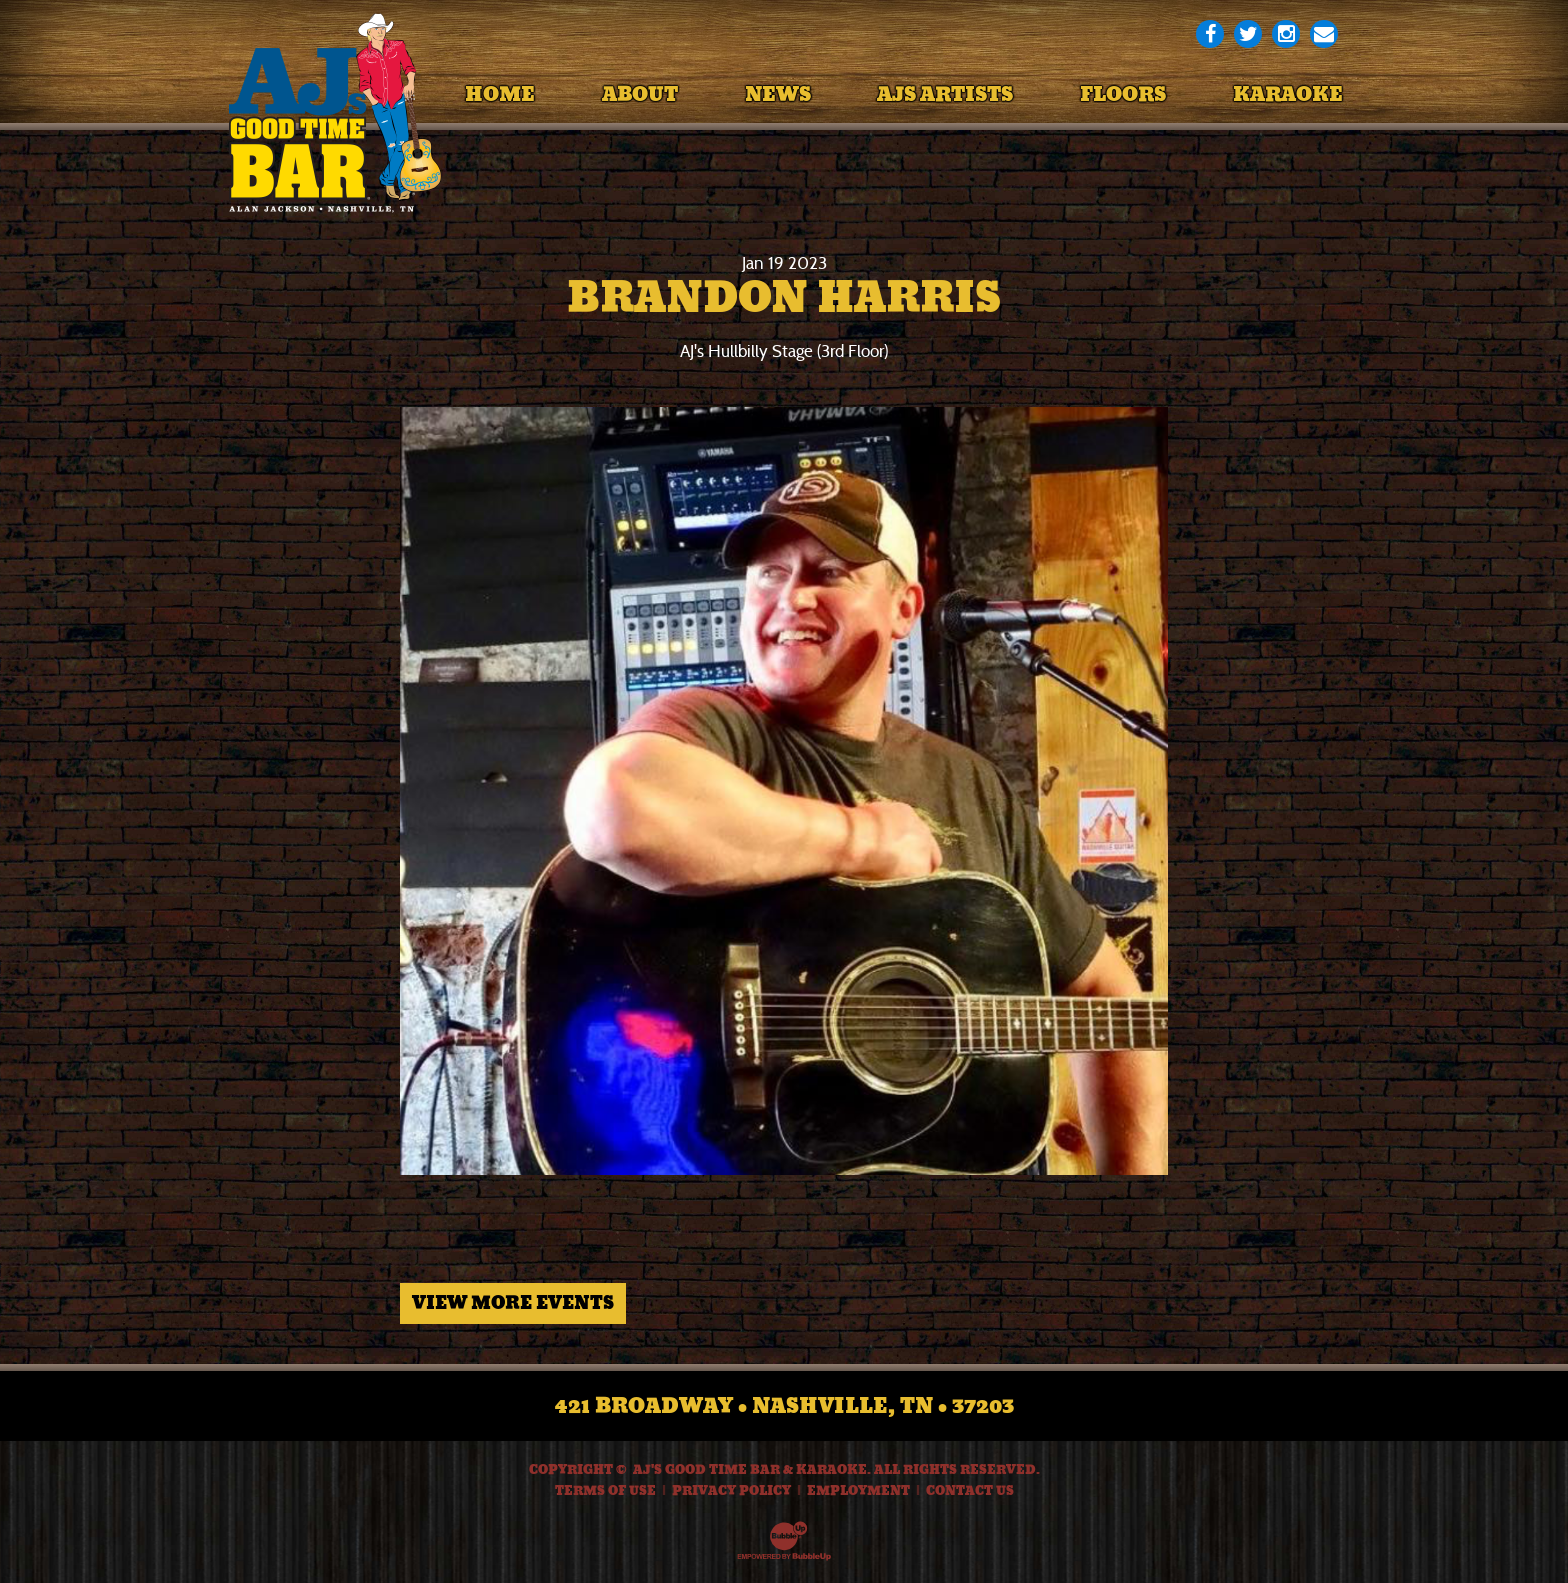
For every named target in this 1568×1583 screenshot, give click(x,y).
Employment (858, 1491)
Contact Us (970, 1491)
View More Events (513, 1303)
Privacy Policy (731, 1491)
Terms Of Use (605, 1491)
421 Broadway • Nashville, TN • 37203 (784, 1406)
